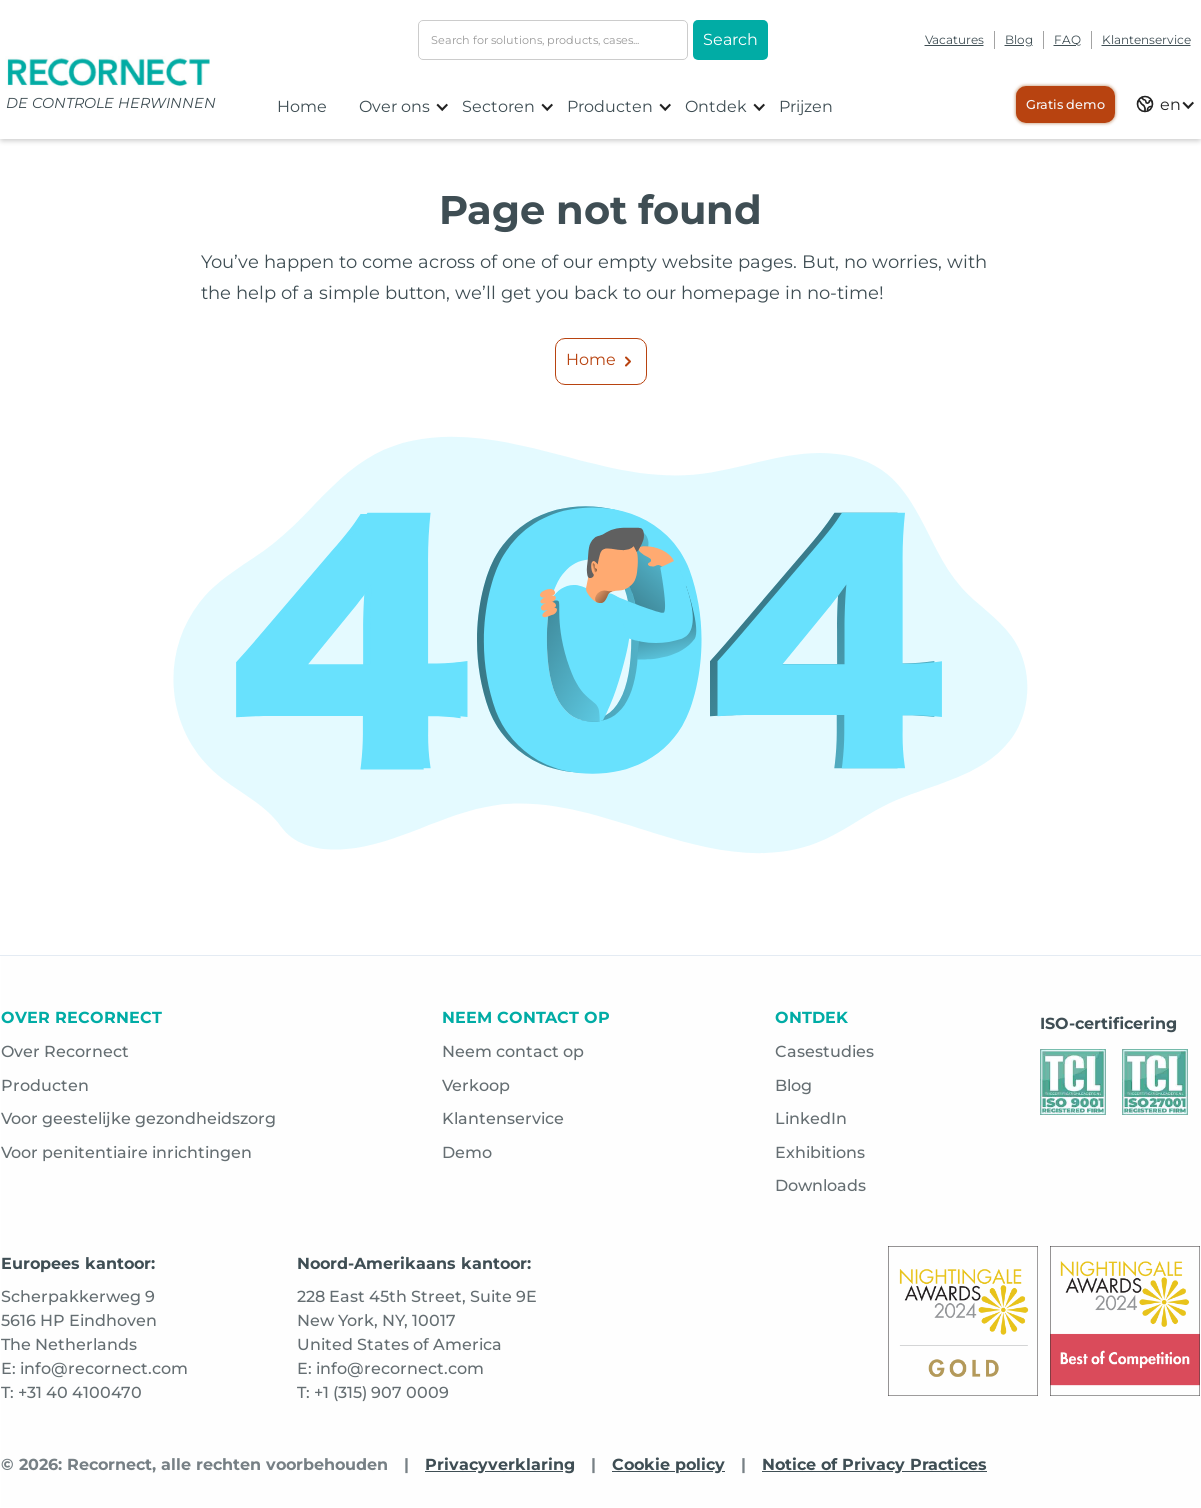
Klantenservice (1146, 39)
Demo (467, 1152)
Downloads (820, 1185)
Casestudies (824, 1051)
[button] (404, 107)
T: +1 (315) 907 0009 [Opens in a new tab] (373, 1392)
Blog (1019, 39)
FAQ (1067, 39)
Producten (45, 1085)
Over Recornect (65, 1051)
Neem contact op (513, 1051)
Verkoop (476, 1085)
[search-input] (553, 40)
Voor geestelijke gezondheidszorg (138, 1118)
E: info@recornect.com (390, 1368)
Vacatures (954, 39)
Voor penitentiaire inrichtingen (126, 1152)
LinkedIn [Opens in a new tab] (811, 1118)
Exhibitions (820, 1152)
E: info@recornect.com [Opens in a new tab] (94, 1368)
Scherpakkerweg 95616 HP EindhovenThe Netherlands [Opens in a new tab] (79, 1320)
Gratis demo (1065, 104)
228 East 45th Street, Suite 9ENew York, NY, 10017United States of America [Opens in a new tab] (417, 1320)
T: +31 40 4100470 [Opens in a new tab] (71, 1392)
